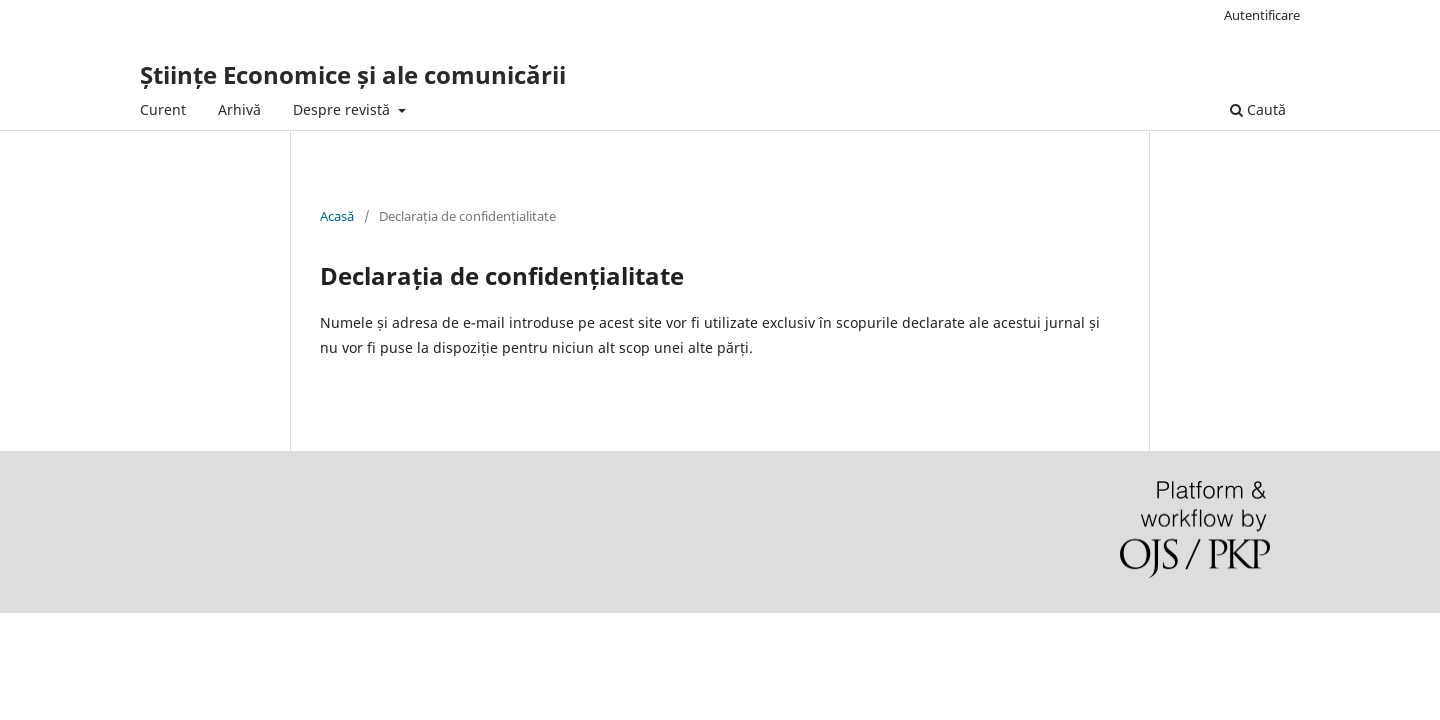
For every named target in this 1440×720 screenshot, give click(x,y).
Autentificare (1262, 15)
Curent (163, 109)
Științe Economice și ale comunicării (353, 74)
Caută (1258, 109)
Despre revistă (343, 109)
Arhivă (239, 109)
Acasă (337, 216)
